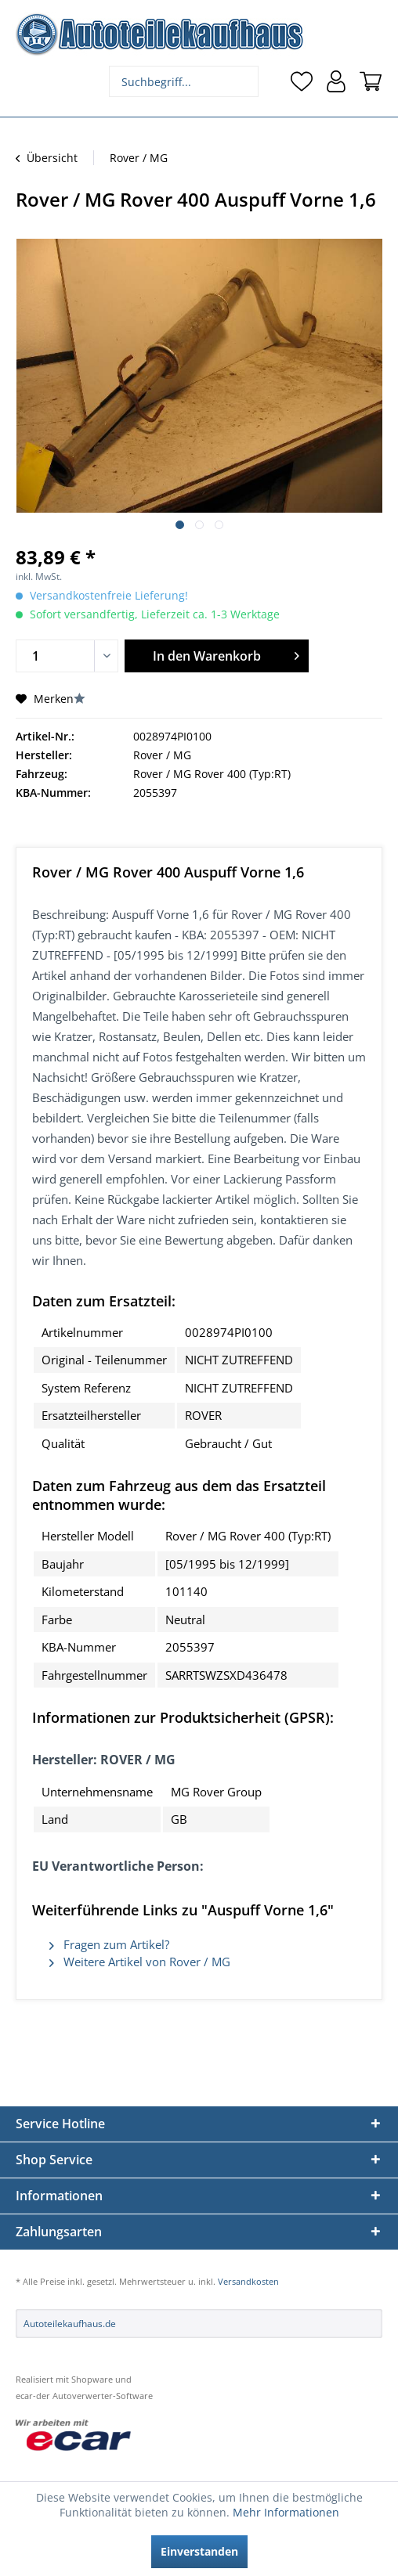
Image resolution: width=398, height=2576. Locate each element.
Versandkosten (248, 2281)
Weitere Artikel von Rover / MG (139, 1961)
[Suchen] (245, 81)
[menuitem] (27, 81)
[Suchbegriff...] (184, 81)
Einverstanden (199, 2551)
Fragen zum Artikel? (109, 1944)
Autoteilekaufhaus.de (70, 2323)
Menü (27, 81)
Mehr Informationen (286, 2512)
